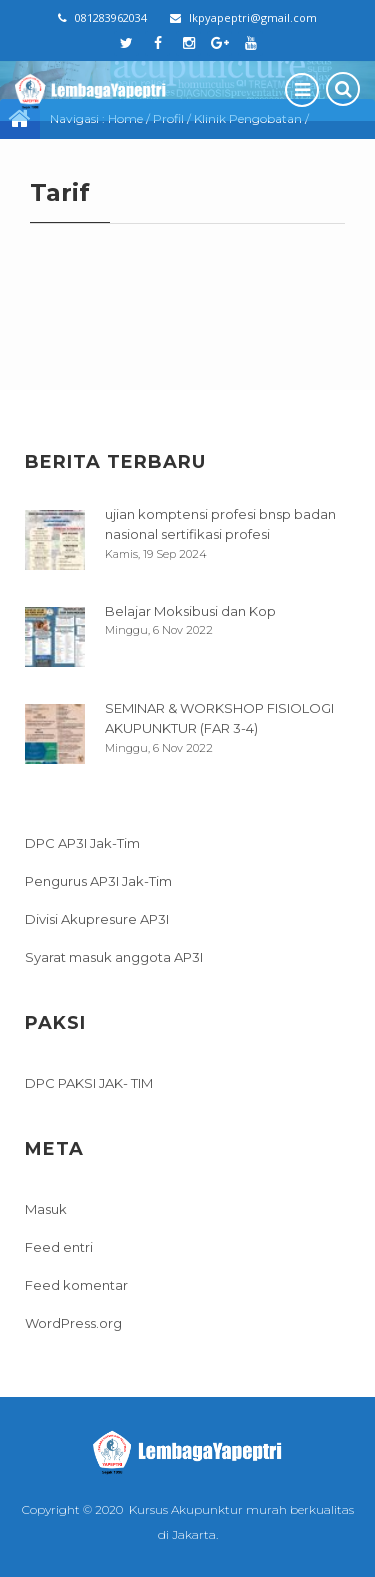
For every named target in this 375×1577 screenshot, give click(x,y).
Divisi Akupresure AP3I (97, 919)
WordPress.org (73, 1323)
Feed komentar (76, 1285)
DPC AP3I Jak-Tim (82, 843)
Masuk (46, 1209)
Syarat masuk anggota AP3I (114, 957)
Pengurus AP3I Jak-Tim (98, 881)
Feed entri (59, 1247)
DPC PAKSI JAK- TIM (89, 1083)
